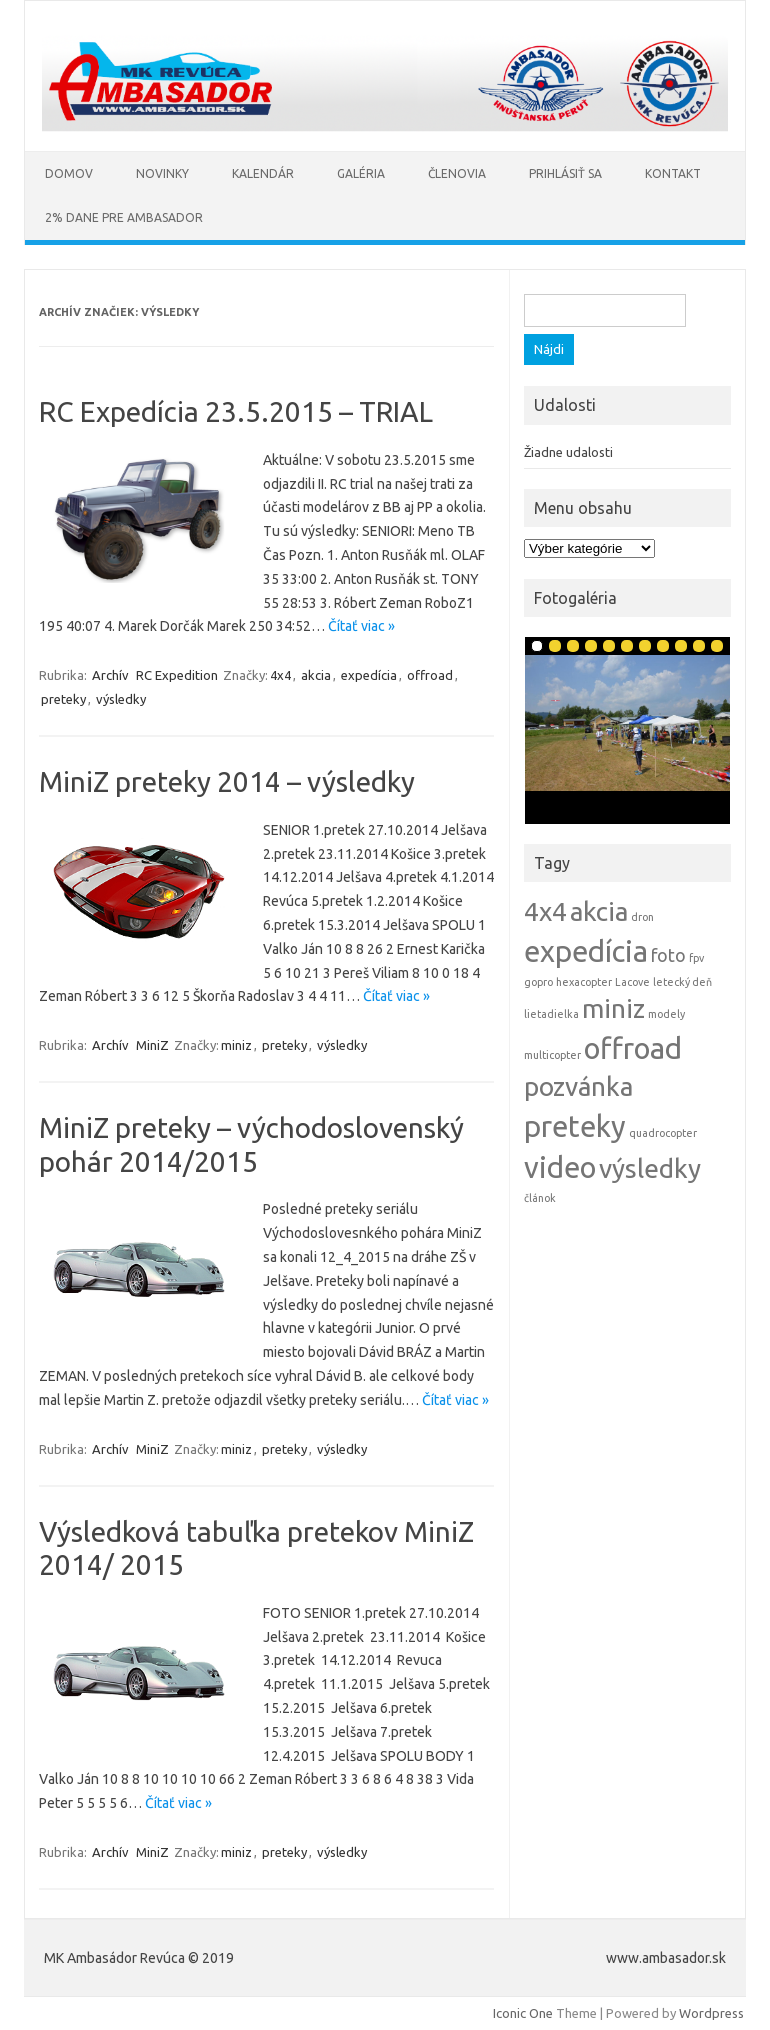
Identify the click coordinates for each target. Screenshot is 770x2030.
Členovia (457, 173)
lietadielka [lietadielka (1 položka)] (551, 1014)
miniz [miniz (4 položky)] (613, 1008)
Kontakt (673, 173)
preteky (63, 699)
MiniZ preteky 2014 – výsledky (227, 781)
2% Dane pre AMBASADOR (124, 217)
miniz (236, 1045)
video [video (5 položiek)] (560, 1167)
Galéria (361, 173)
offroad (430, 675)
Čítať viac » (361, 626)
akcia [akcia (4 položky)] (599, 911)
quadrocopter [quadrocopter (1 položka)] (663, 1133)
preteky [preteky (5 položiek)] (575, 1126)
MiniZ (152, 1045)
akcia (316, 675)
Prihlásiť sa (565, 173)
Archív (110, 675)
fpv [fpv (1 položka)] (696, 958)
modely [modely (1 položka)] (666, 1014)
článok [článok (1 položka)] (540, 1198)
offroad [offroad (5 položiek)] (633, 1048)
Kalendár (263, 173)
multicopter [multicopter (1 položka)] (552, 1055)
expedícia (369, 675)
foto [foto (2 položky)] (668, 955)
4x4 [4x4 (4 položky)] (545, 911)
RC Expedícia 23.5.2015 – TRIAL (236, 411)
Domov (69, 173)
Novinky (162, 173)
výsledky (121, 699)
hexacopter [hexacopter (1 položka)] (584, 982)
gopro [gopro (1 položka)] (538, 982)
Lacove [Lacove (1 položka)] (632, 982)
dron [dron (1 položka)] (642, 917)
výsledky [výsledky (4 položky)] (650, 1168)
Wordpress (711, 2013)
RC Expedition (177, 675)
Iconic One (523, 2013)
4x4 (280, 675)
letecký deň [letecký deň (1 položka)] (682, 982)
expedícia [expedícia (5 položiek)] (586, 951)
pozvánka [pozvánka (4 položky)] (578, 1086)
